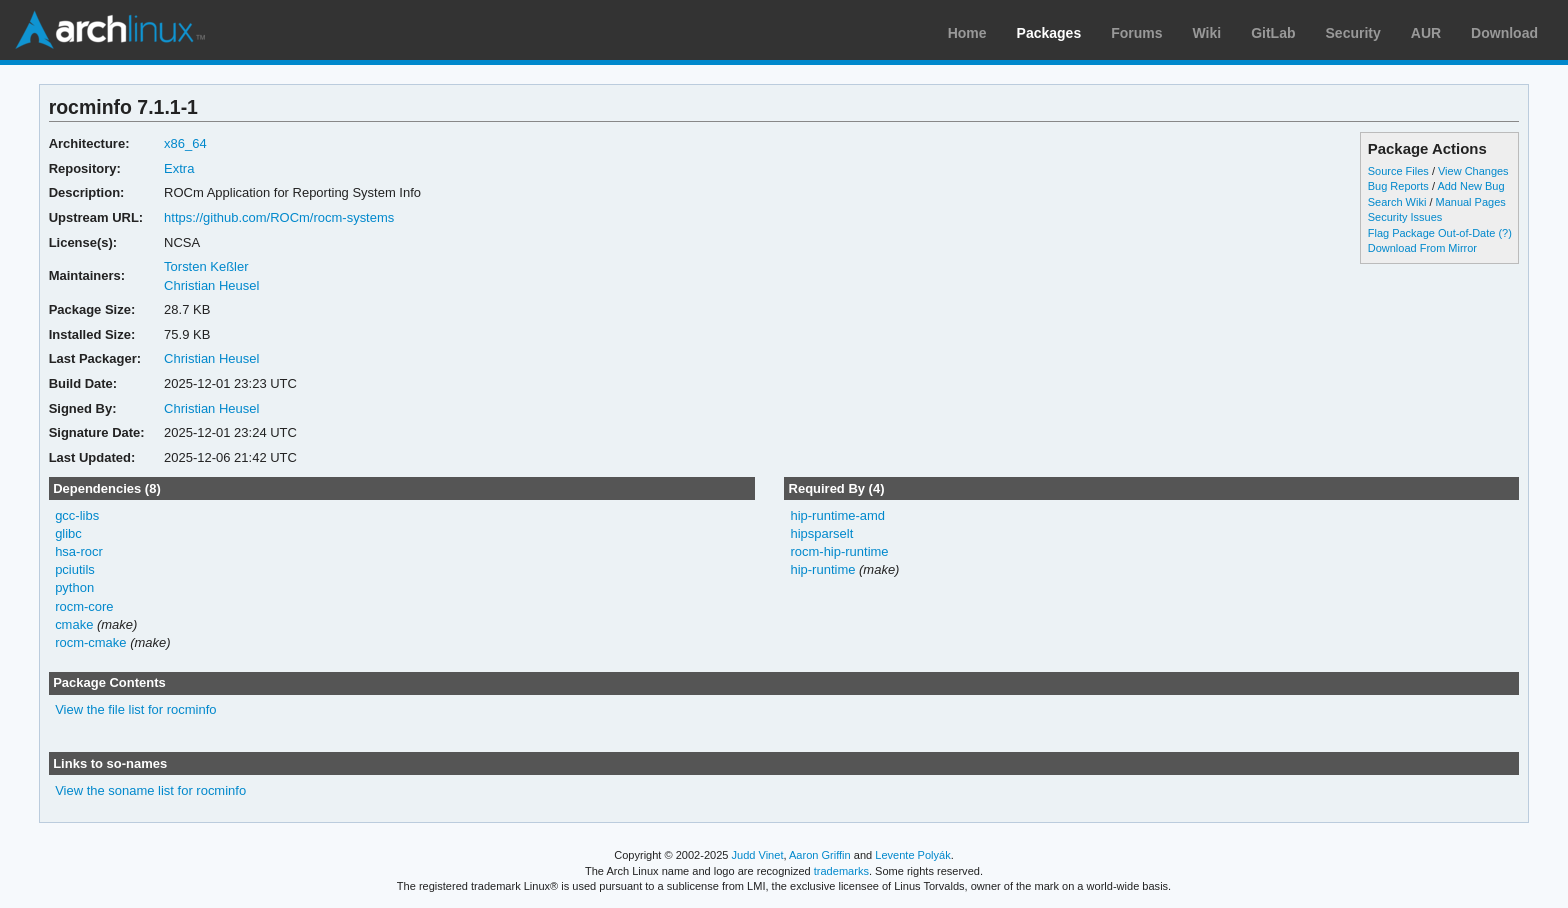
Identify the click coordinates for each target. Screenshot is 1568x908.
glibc (68, 533)
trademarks (841, 871)
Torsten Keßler (206, 266)
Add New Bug (1470, 186)
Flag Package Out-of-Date (1432, 233)
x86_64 (185, 143)
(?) (1504, 233)
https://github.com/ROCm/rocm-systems (279, 217)
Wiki (1207, 33)
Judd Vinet (758, 855)
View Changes (1473, 171)
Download (1504, 33)
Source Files (1398, 171)
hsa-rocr (79, 551)
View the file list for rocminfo (135, 709)
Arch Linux (110, 30)
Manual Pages (1471, 202)
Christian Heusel (211, 285)
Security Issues (1405, 217)
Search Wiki (1397, 202)
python (74, 587)
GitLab (1273, 33)
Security (1353, 33)
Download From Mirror (1422, 248)
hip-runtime (822, 569)
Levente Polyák (912, 855)
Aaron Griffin (820, 855)
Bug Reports (1398, 186)
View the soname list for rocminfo (150, 790)
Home (967, 33)
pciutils (75, 569)
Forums (1136, 33)
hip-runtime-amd (837, 515)
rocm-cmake (90, 642)
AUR (1426, 33)
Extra (179, 168)
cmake (74, 624)
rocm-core (84, 606)
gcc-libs (77, 515)
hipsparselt (821, 533)
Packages (1049, 33)
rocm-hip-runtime (839, 551)
